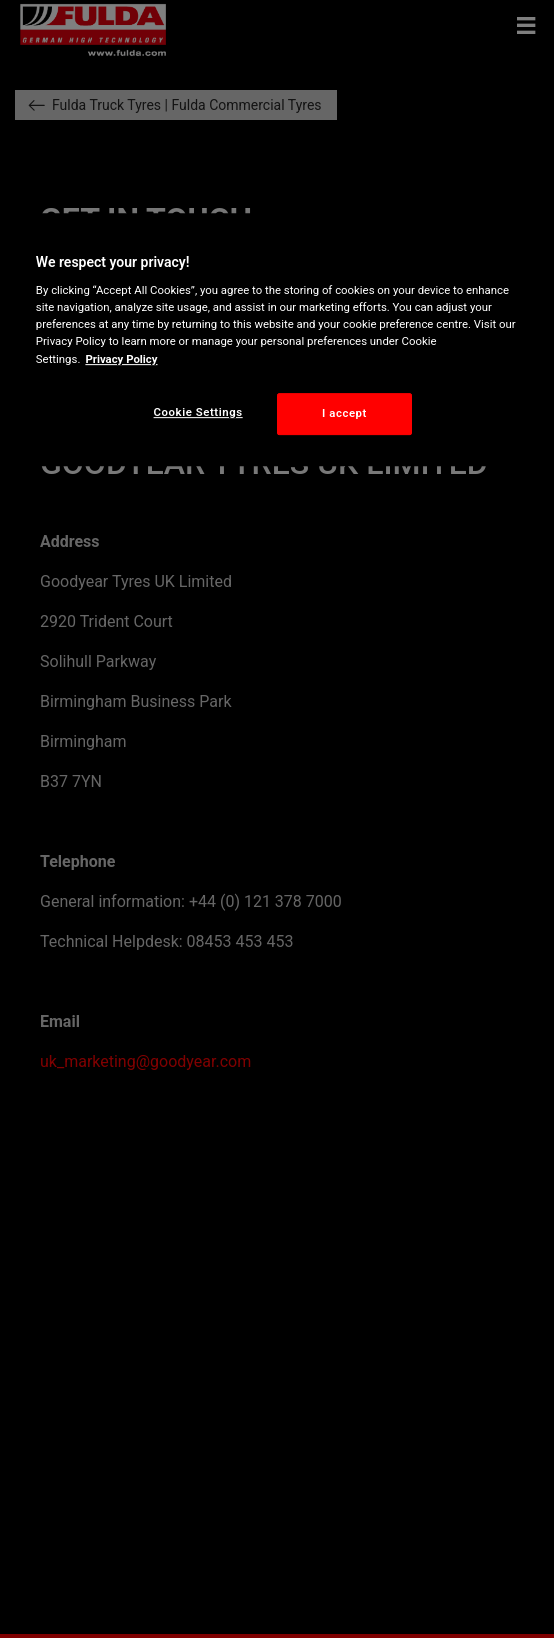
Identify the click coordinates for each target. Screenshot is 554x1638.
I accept (344, 413)
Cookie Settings (198, 412)
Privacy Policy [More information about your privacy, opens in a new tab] (121, 359)
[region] (277, 339)
